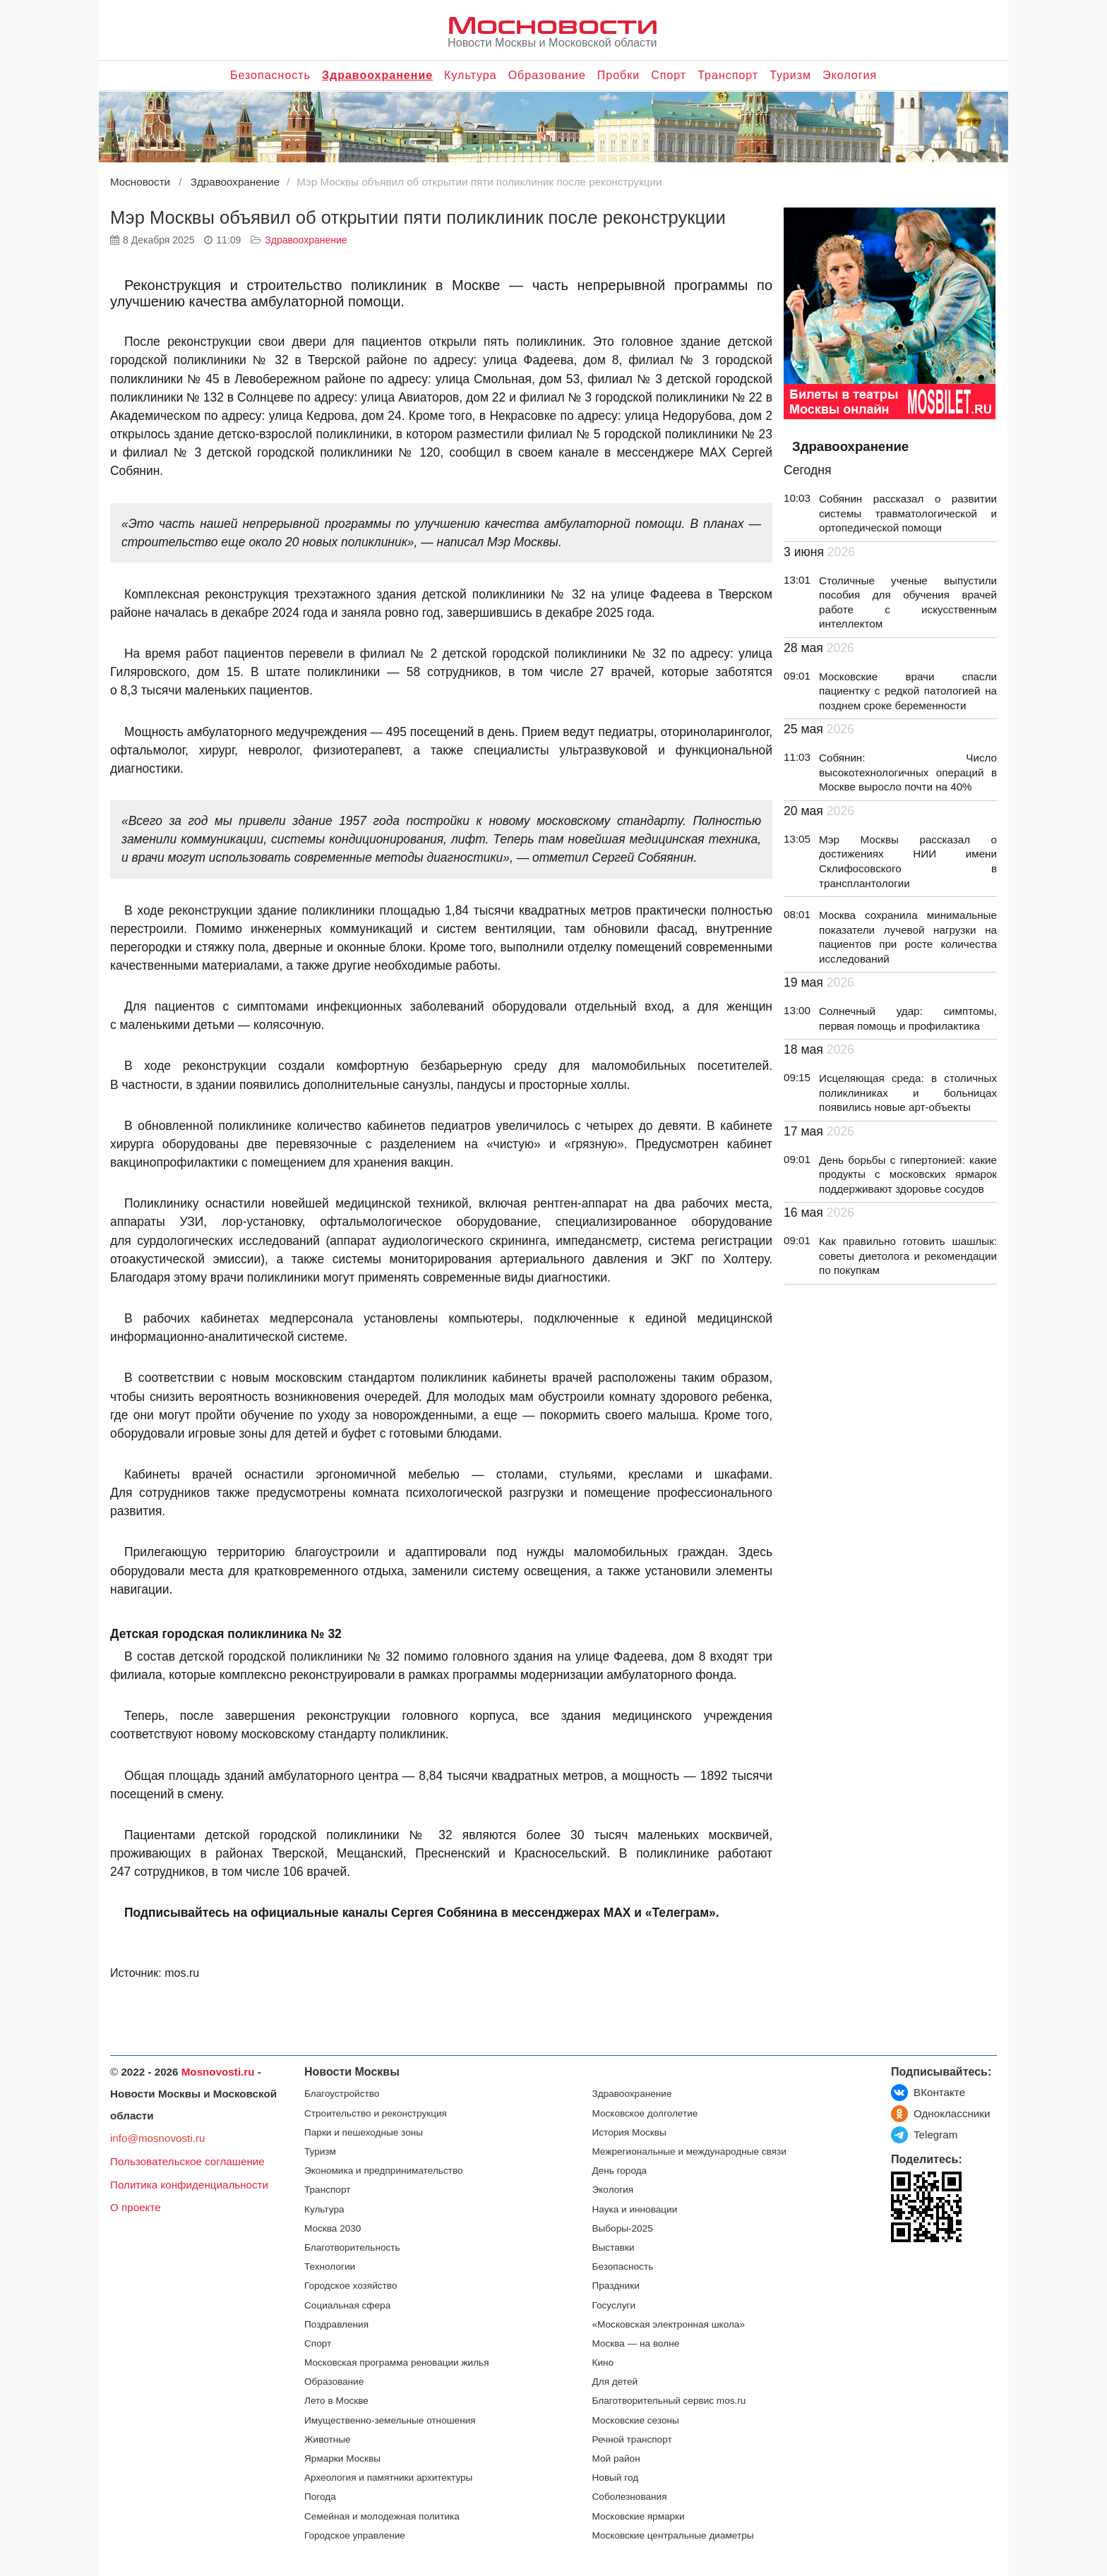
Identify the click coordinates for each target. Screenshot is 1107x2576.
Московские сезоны (635, 2420)
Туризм (790, 75)
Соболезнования (629, 2496)
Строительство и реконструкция (375, 2113)
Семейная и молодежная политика (382, 2516)
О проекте (135, 2207)
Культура (470, 75)
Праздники (616, 2285)
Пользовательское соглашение (187, 2161)
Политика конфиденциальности (189, 2185)
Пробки (618, 75)
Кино (603, 2362)
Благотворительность (352, 2247)
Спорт (668, 75)
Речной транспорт (632, 2439)
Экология (849, 75)
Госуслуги (614, 2305)
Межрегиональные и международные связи (689, 2151)
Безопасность (270, 75)
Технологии (329, 2266)
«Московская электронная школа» (668, 2324)
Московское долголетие (645, 2113)
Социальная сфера (347, 2305)
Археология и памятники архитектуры (388, 2477)
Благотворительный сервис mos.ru (669, 2400)
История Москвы (629, 2132)
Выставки (613, 2247)
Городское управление (354, 2535)
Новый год (615, 2477)
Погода (320, 2496)
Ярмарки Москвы (342, 2458)
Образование (547, 75)
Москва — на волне (636, 2343)
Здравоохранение (377, 75)
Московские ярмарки (638, 2516)
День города (619, 2170)
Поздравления (336, 2324)
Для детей (615, 2381)
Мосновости (553, 23)
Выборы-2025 (622, 2228)
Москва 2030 (332, 2228)
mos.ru (181, 1973)
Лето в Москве (336, 2400)
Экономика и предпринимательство (383, 2170)
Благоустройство (341, 2093)
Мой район (616, 2458)
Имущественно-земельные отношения (390, 2420)
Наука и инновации (635, 2209)
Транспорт (728, 75)
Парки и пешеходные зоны (363, 2132)
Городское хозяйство (350, 2285)
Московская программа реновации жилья (396, 2362)
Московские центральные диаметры (673, 2535)
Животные (327, 2439)
